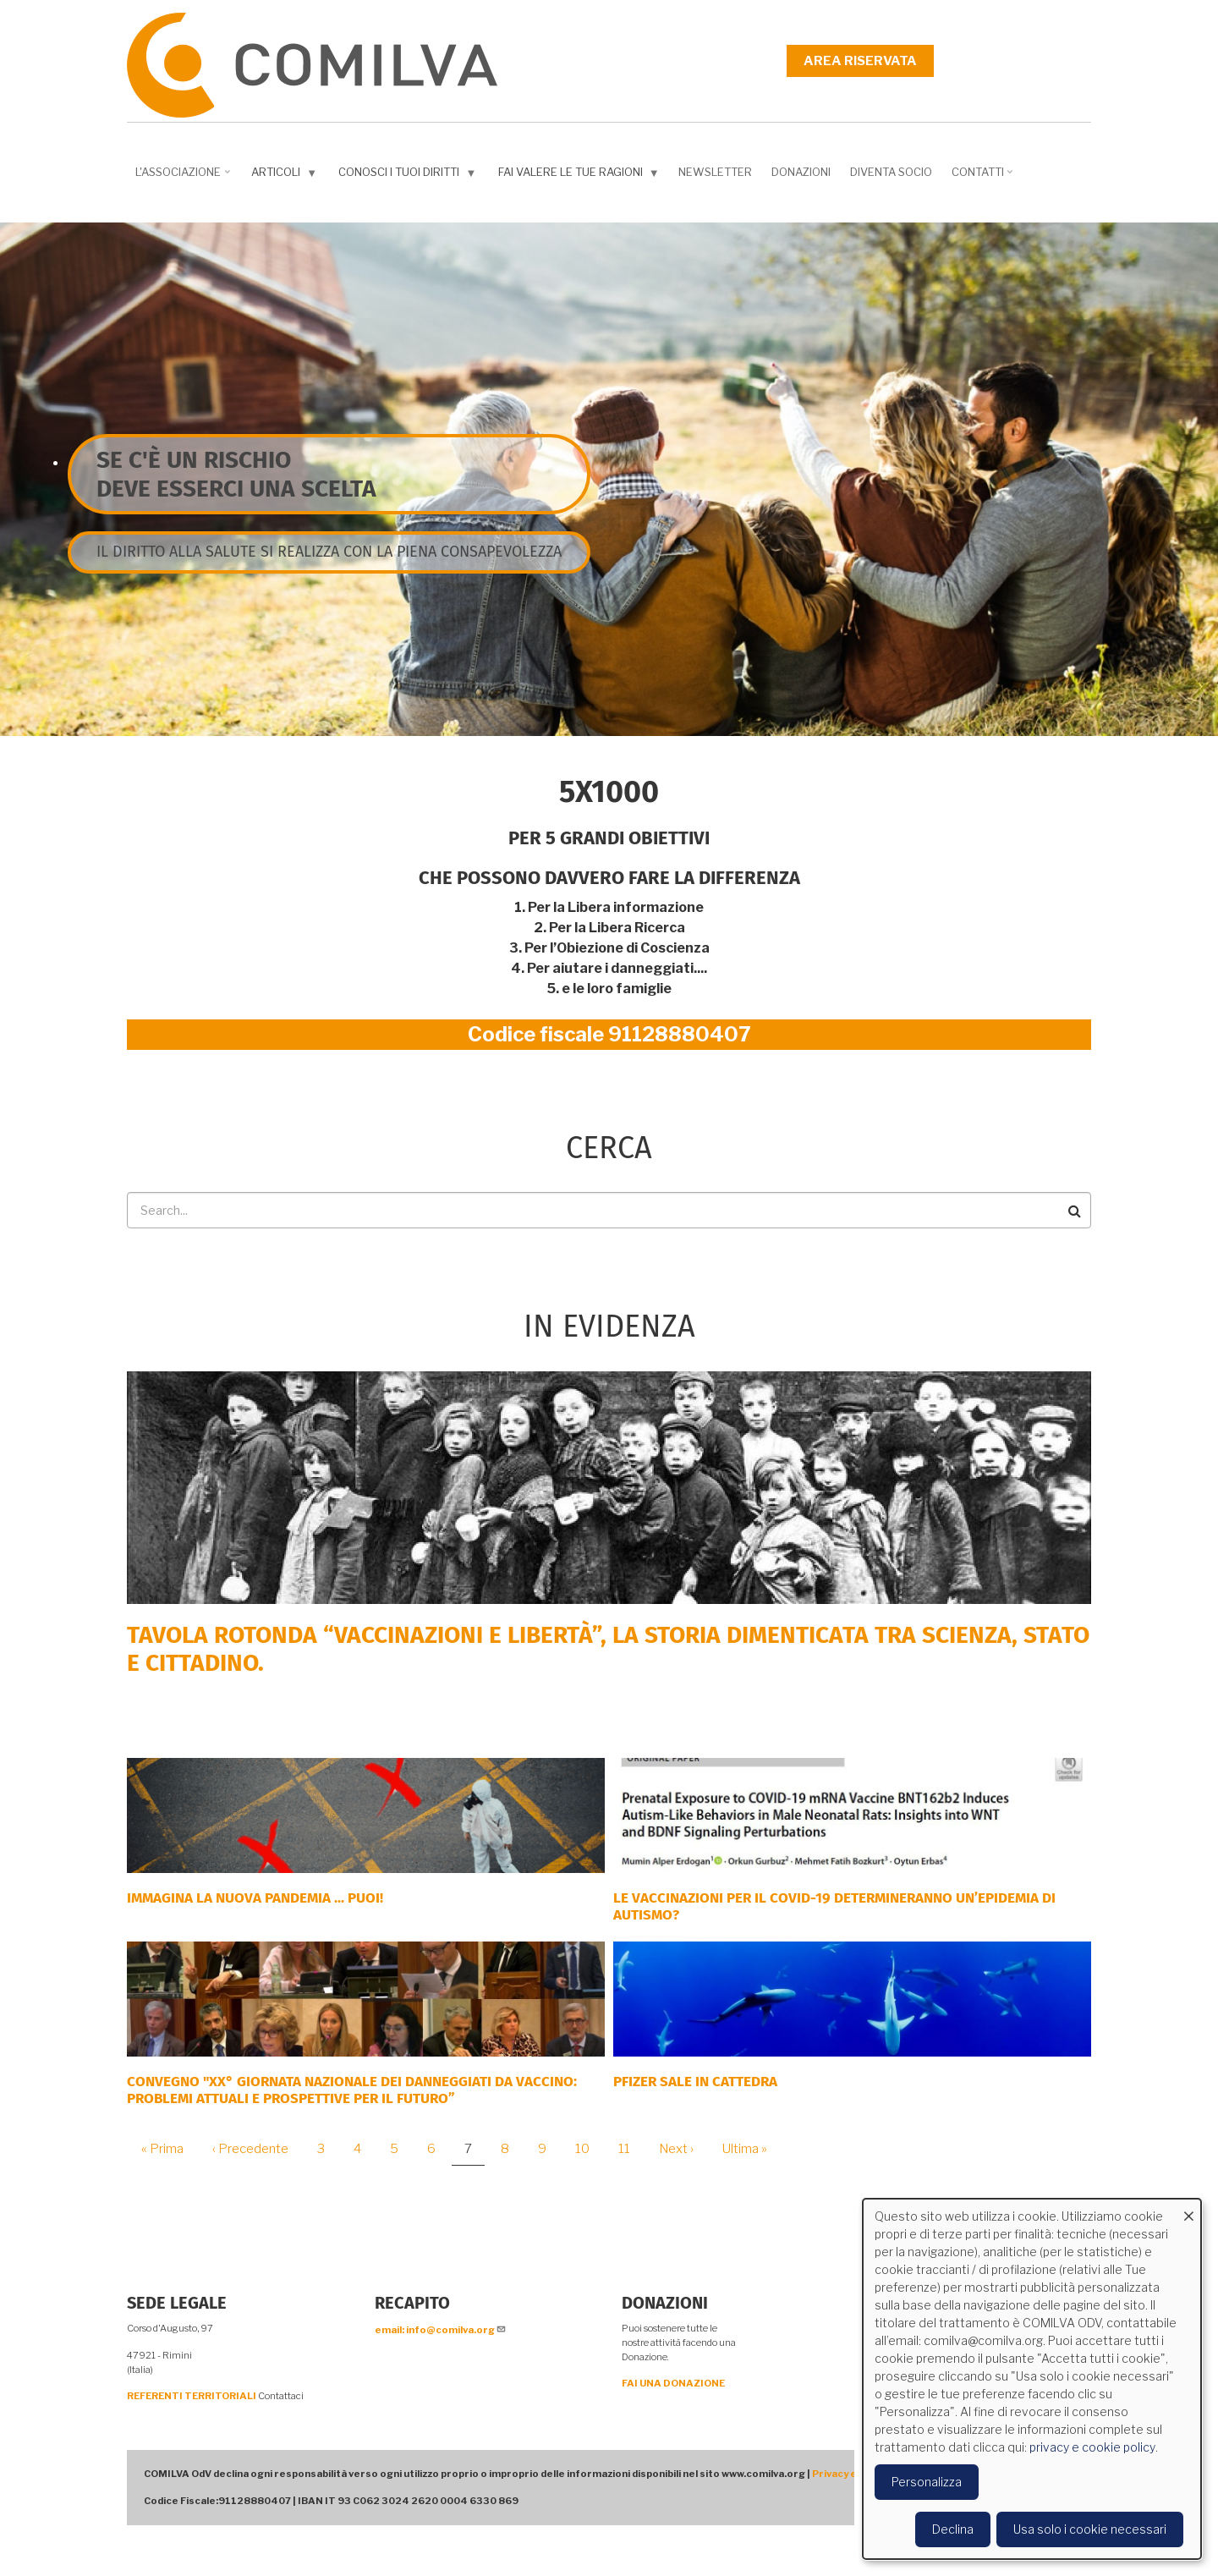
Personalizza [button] (927, 2481)
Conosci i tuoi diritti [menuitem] (409, 175)
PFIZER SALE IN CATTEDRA (695, 2081)
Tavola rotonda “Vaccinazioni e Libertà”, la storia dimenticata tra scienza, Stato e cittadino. (608, 1649)
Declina (953, 2529)
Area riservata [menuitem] (860, 61)
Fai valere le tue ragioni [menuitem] (580, 175)
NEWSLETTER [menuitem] (715, 172)
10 (588, 2148)
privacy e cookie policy (1092, 2447)
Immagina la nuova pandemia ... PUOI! (255, 1898)
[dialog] (1032, 2379)
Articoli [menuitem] (286, 175)
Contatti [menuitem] (984, 177)
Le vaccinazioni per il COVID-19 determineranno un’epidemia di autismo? (834, 1906)
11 (630, 2148)
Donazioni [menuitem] (801, 172)
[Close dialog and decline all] (1188, 2209)
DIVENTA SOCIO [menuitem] (891, 172)
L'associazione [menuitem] (184, 177)
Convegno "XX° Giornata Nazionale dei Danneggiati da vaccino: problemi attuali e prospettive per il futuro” (352, 2090)
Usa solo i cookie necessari (1089, 2529)
